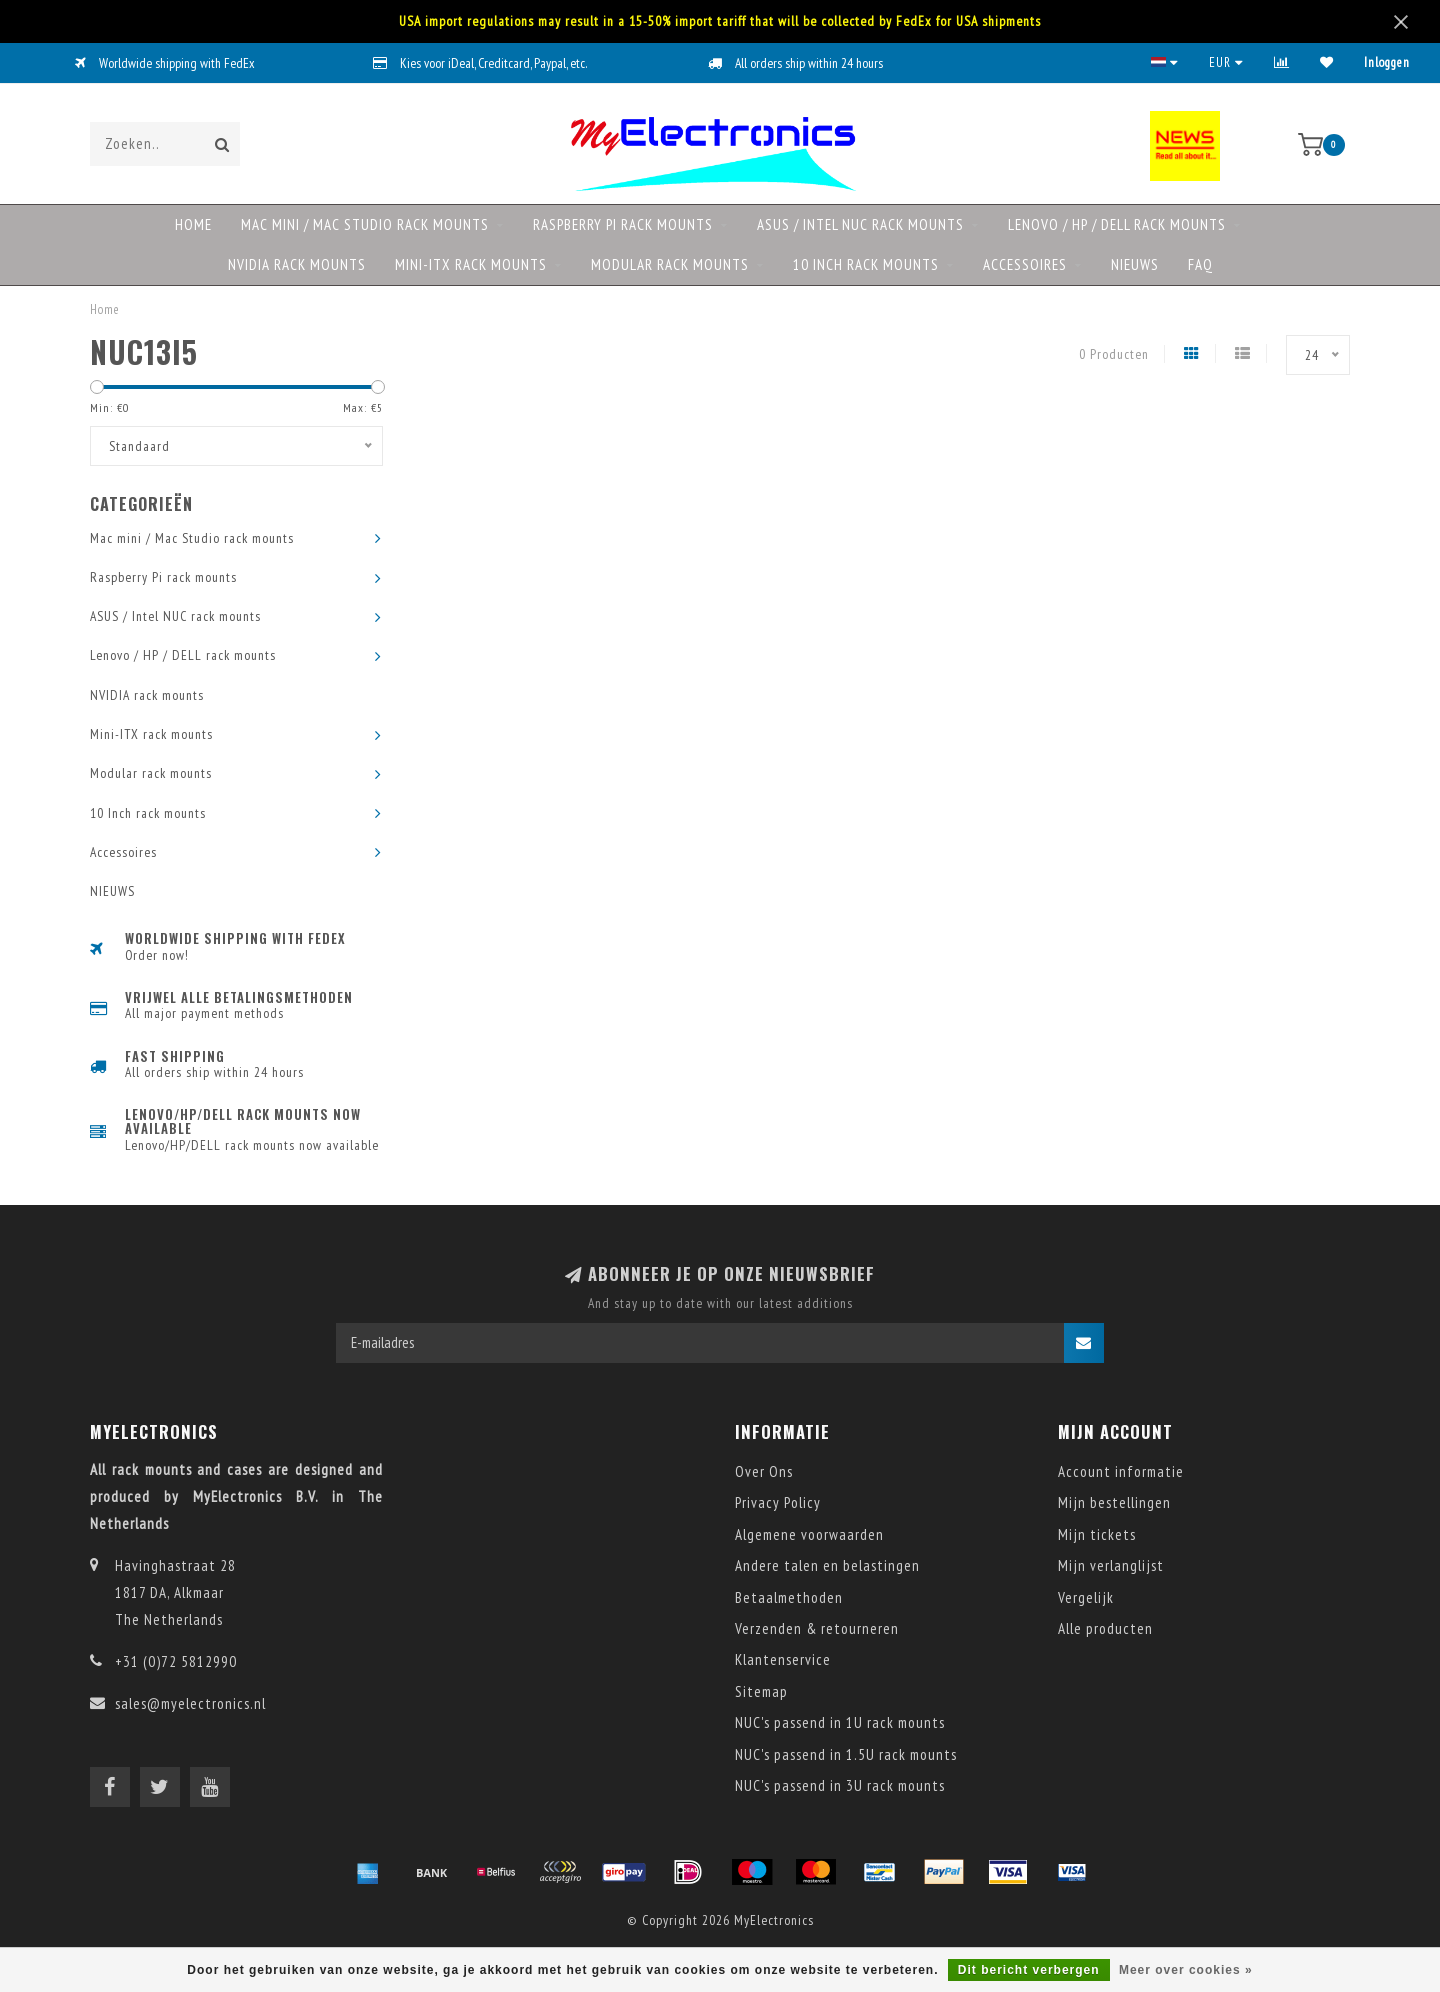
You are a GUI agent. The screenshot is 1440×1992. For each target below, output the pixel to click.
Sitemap (761, 1691)
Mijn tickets (1097, 1534)
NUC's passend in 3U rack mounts (840, 1785)
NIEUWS (1135, 264)
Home (193, 224)
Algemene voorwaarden (809, 1534)
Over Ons (764, 1471)
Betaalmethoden (789, 1597)
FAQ (1200, 264)
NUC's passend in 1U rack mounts (840, 1722)
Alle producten (1105, 1628)
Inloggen (1387, 62)
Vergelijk (1086, 1597)
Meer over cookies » (1186, 1970)
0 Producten (1114, 354)
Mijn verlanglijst (1111, 1565)
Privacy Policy (778, 1502)
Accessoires (1025, 264)
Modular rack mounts (670, 264)
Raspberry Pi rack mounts (623, 224)
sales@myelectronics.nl (190, 1703)
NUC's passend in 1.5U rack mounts (846, 1754)
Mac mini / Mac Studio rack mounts (365, 224)
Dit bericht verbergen (1029, 1970)
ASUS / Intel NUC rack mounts (860, 224)
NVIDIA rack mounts (297, 264)
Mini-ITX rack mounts (471, 264)
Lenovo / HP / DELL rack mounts (1117, 224)
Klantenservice (783, 1659)
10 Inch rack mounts (866, 264)
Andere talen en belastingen (827, 1565)
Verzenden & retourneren (817, 1628)
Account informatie (1121, 1471)
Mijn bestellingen (1114, 1502)
